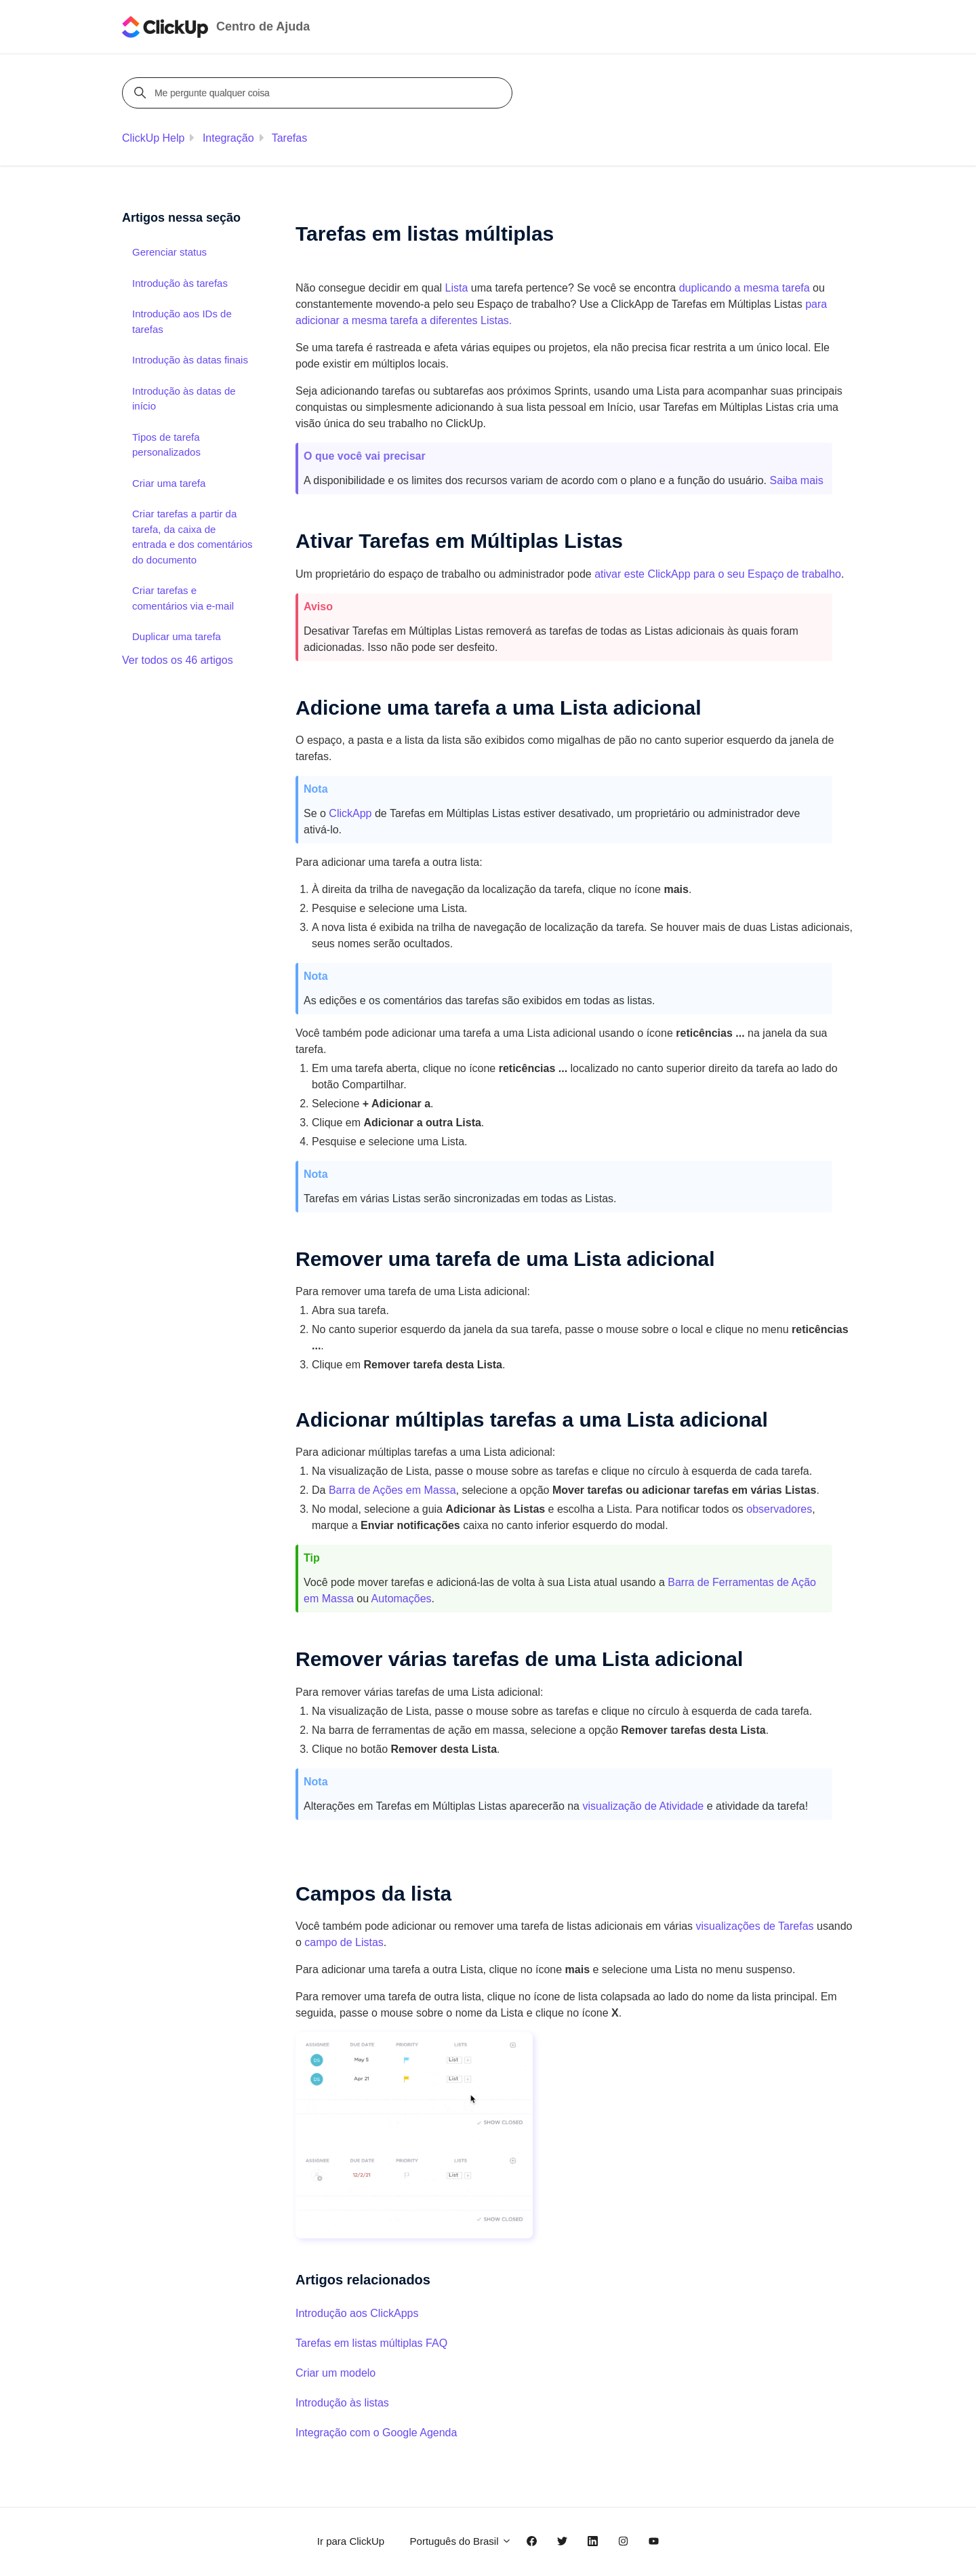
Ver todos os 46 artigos (177, 660)
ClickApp (350, 813)
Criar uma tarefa (168, 483)
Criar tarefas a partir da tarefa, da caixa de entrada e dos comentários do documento (192, 537)
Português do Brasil (461, 2541)
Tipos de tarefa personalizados (166, 444)
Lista (456, 288)
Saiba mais (797, 480)
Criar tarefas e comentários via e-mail (183, 598)
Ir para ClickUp (350, 2541)
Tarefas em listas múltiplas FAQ (371, 2343)
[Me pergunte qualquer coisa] (319, 93)
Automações (401, 1598)
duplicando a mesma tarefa (744, 288)
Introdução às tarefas (180, 283)
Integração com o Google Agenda (376, 2432)
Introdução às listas (342, 2403)
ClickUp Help (153, 138)
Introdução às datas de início (184, 398)
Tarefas (289, 138)
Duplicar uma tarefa (176, 636)
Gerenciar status (169, 252)
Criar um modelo (335, 2373)
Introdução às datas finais (190, 359)
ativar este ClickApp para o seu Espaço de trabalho (717, 574)
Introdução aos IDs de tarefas (182, 321)
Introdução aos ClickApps (357, 2313)
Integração (228, 138)
